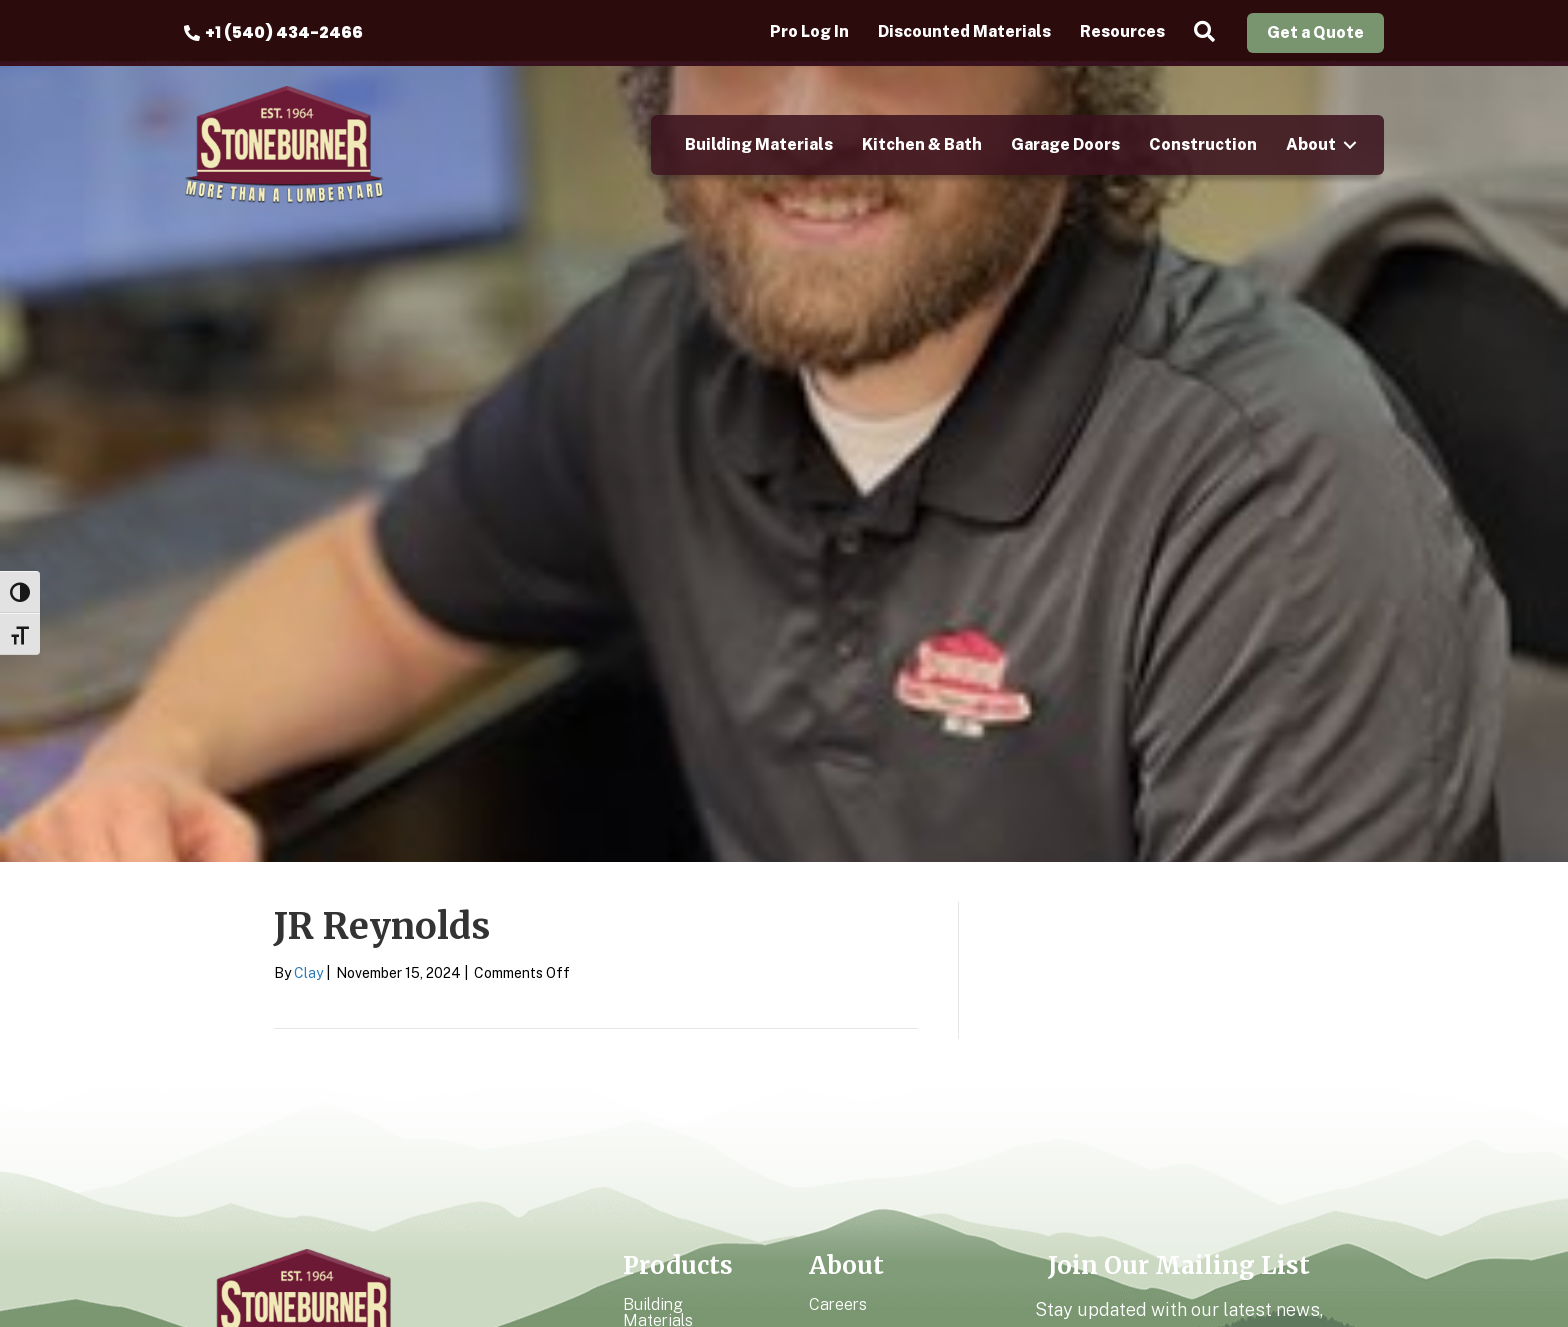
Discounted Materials (964, 32)
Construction (1203, 144)
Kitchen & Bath (922, 144)
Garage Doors (1065, 144)
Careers (838, 1304)
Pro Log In (809, 32)
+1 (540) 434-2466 (284, 32)
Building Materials (759, 144)
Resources (1122, 32)
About (1311, 144)
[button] (1208, 32)
